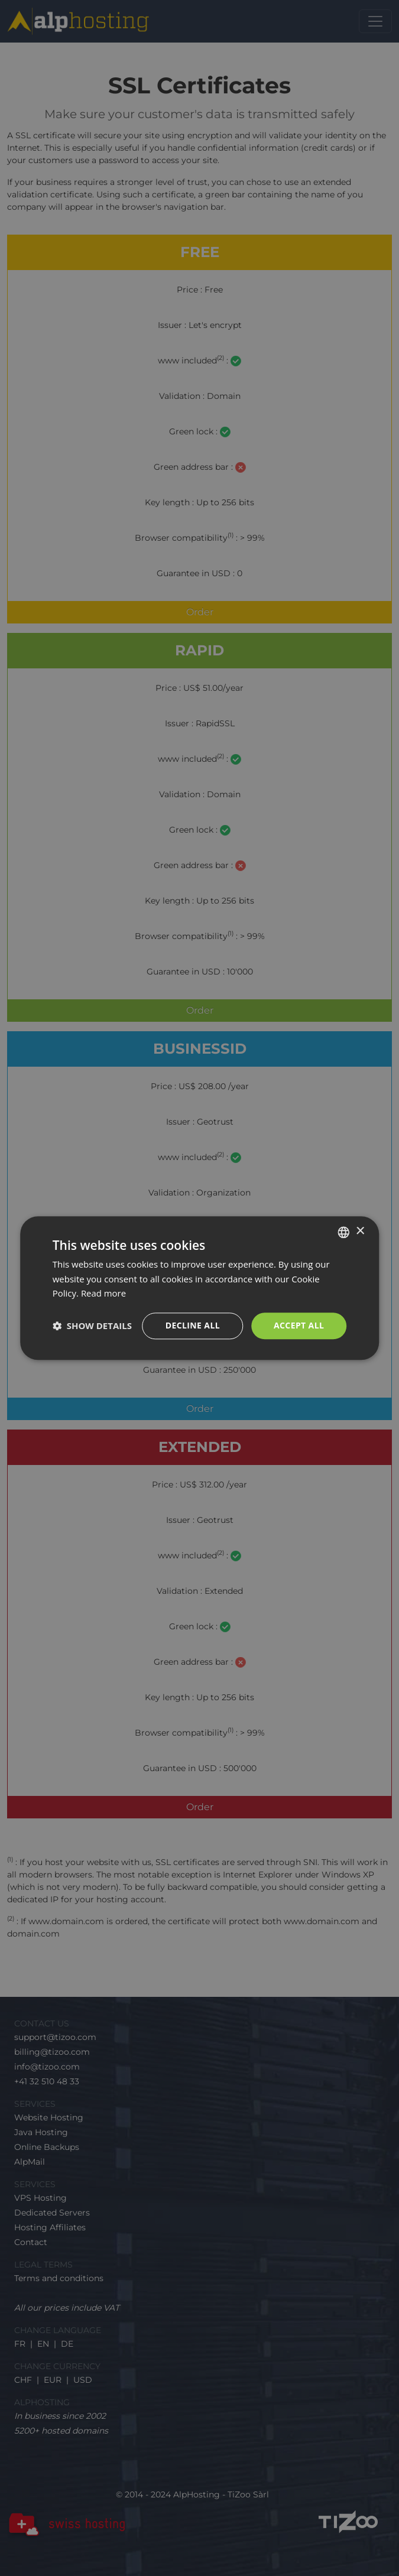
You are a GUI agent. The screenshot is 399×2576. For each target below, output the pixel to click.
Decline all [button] (192, 1325)
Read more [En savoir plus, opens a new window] (103, 1294)
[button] (92, 1326)
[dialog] (199, 1288)
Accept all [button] (299, 1325)
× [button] (359, 1231)
